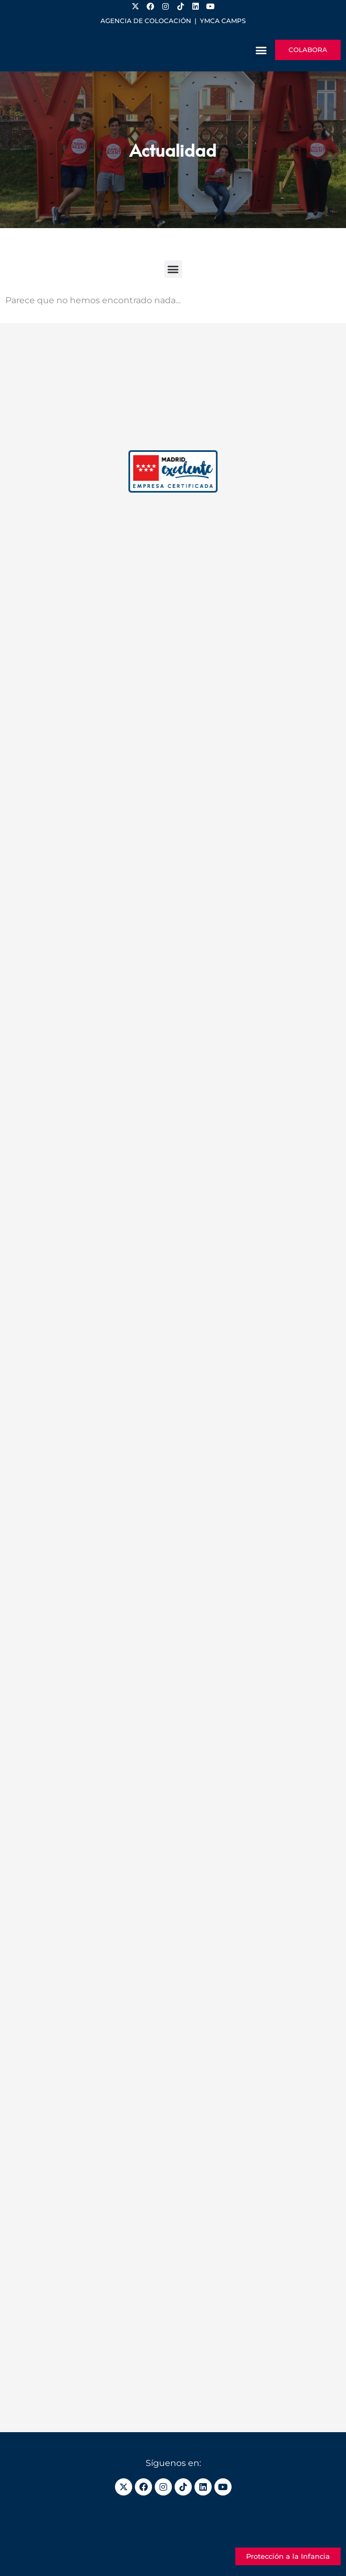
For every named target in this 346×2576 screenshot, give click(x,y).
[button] (261, 50)
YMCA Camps (223, 21)
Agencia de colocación (145, 21)
